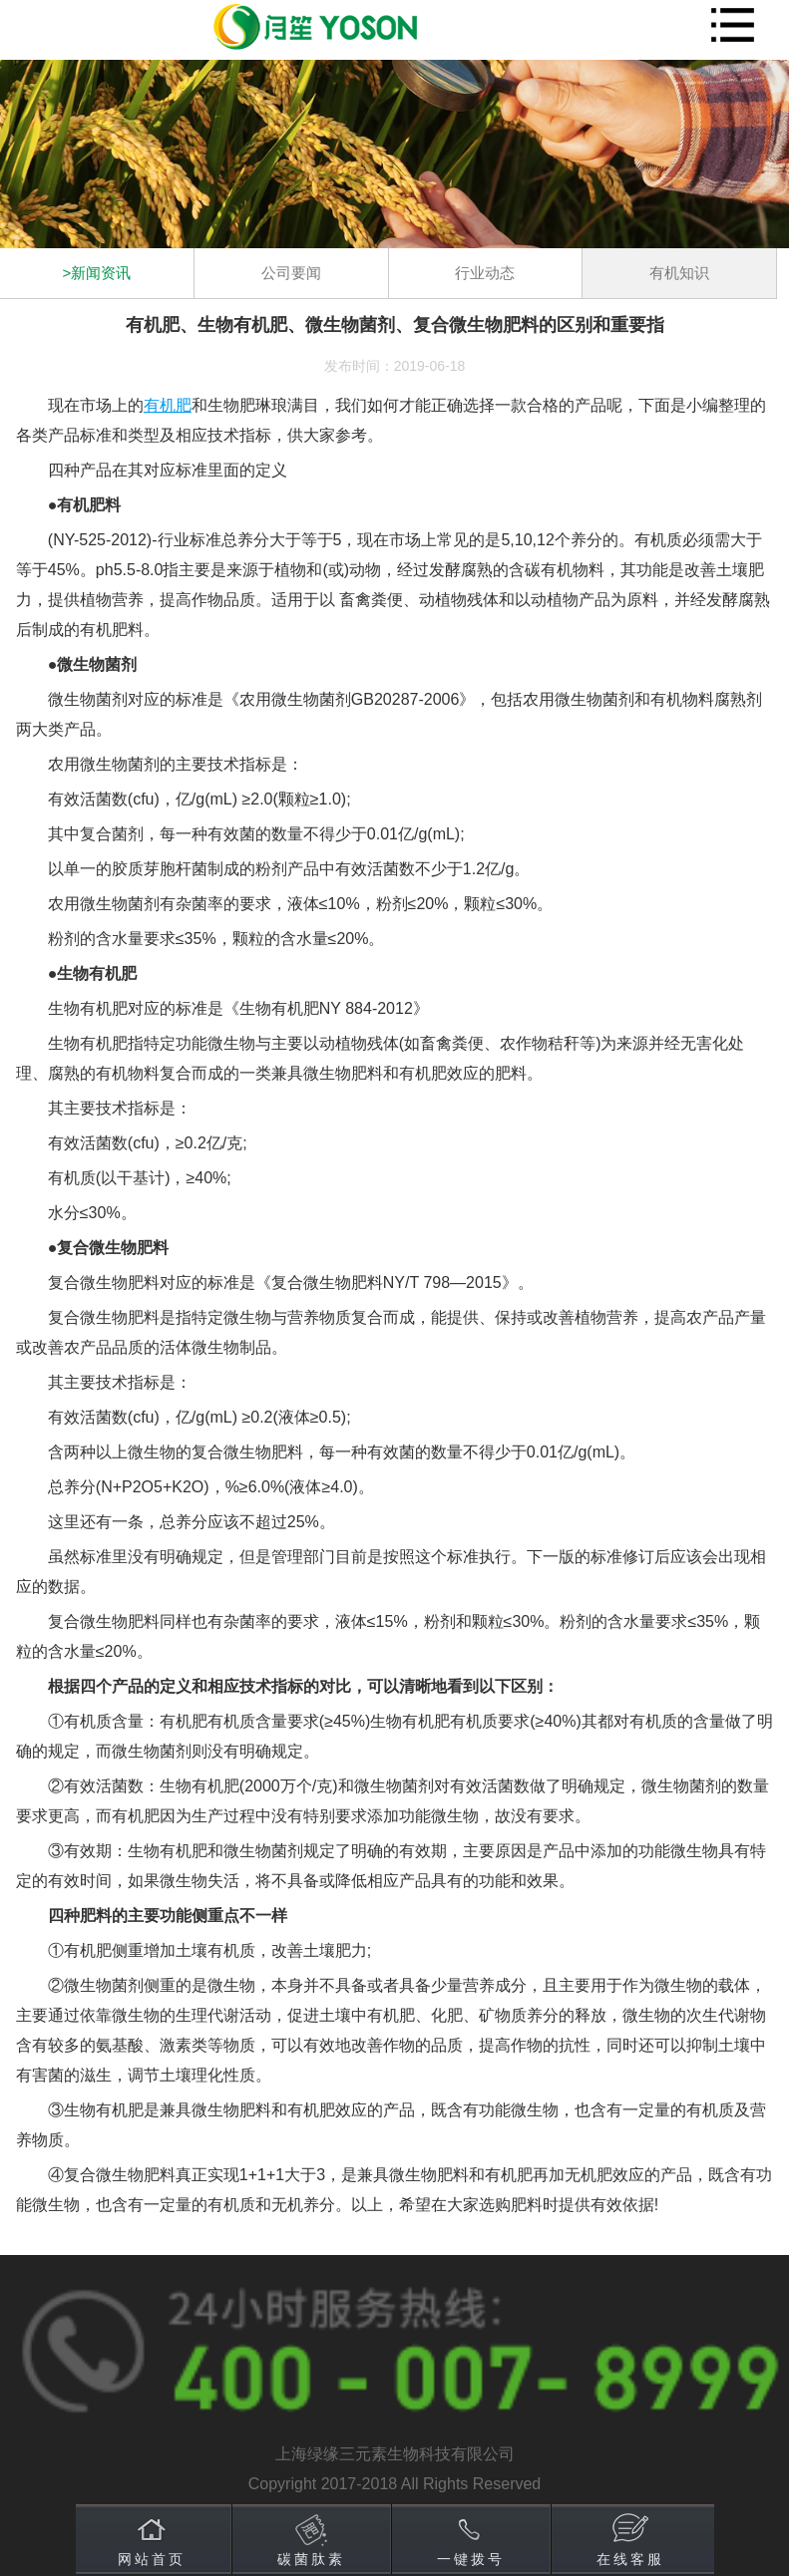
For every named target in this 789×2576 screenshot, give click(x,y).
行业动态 (485, 272)
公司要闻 (291, 272)
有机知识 (679, 272)
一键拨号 (471, 2559)
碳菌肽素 (311, 2559)
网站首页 (152, 2559)
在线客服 (630, 2559)
